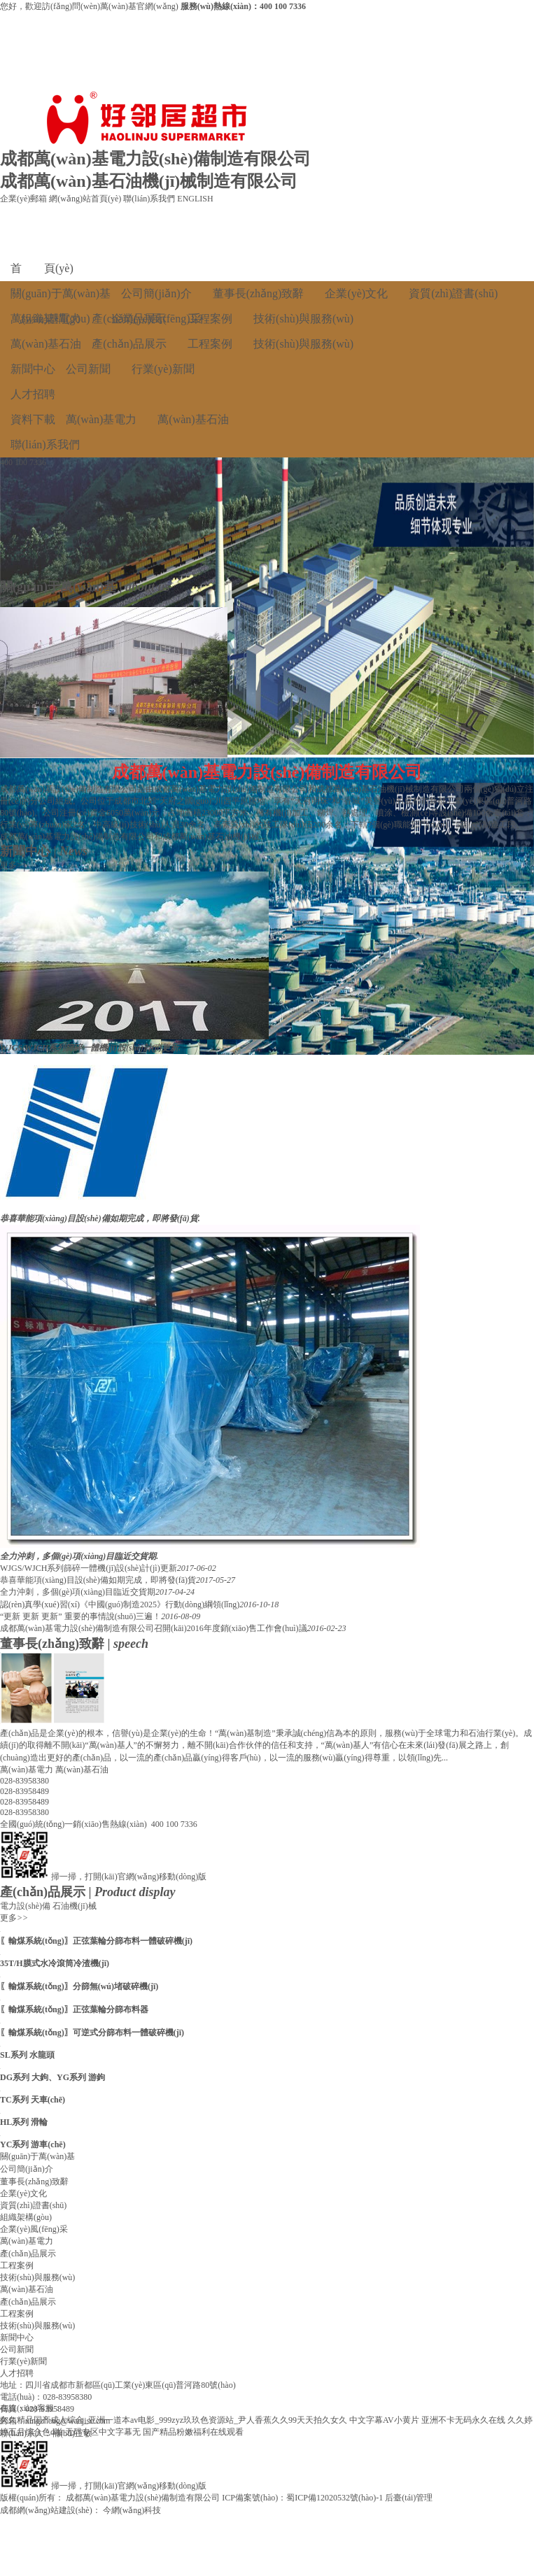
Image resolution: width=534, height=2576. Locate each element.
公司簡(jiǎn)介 (156, 293)
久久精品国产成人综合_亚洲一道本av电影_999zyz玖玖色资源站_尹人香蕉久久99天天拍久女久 (173, 2420)
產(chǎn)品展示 (129, 319)
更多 (14, 601)
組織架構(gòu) (26, 2217)
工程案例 (210, 319)
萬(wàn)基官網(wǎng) (140, 6)
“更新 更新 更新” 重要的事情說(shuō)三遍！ (80, 1616)
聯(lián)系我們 (149, 199)
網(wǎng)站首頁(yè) (85, 199)
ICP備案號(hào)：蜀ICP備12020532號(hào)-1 (302, 2498)
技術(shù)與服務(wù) (303, 319)
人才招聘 (32, 394)
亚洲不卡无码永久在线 (463, 2420)
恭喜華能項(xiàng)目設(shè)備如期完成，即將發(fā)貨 (98, 1580)
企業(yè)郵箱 (23, 199)
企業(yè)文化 (356, 293)
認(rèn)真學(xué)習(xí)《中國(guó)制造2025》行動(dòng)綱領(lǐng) (119, 1604)
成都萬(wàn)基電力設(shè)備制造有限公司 (143, 2498)
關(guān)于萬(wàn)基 (60, 293)
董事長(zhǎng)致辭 (258, 293)
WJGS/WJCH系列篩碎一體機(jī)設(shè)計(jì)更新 (88, 1568)
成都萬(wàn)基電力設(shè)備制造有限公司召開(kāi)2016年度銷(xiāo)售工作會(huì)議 (153, 1628)
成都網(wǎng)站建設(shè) (46, 2510)
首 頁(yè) (41, 268)
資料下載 (32, 419)
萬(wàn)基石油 (45, 344)
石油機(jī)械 (74, 1906)
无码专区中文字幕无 (103, 2432)
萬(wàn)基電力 (45, 319)
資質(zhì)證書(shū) (453, 293)
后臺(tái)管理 (409, 2498)
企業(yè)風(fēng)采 (34, 2229)
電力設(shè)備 (25, 1906)
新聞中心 (32, 369)
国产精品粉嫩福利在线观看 (193, 2432)
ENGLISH (195, 199)
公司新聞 (88, 369)
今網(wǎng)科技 (132, 2510)
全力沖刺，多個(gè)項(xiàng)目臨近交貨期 (77, 1592)
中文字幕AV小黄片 (384, 2420)
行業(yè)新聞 (163, 369)
